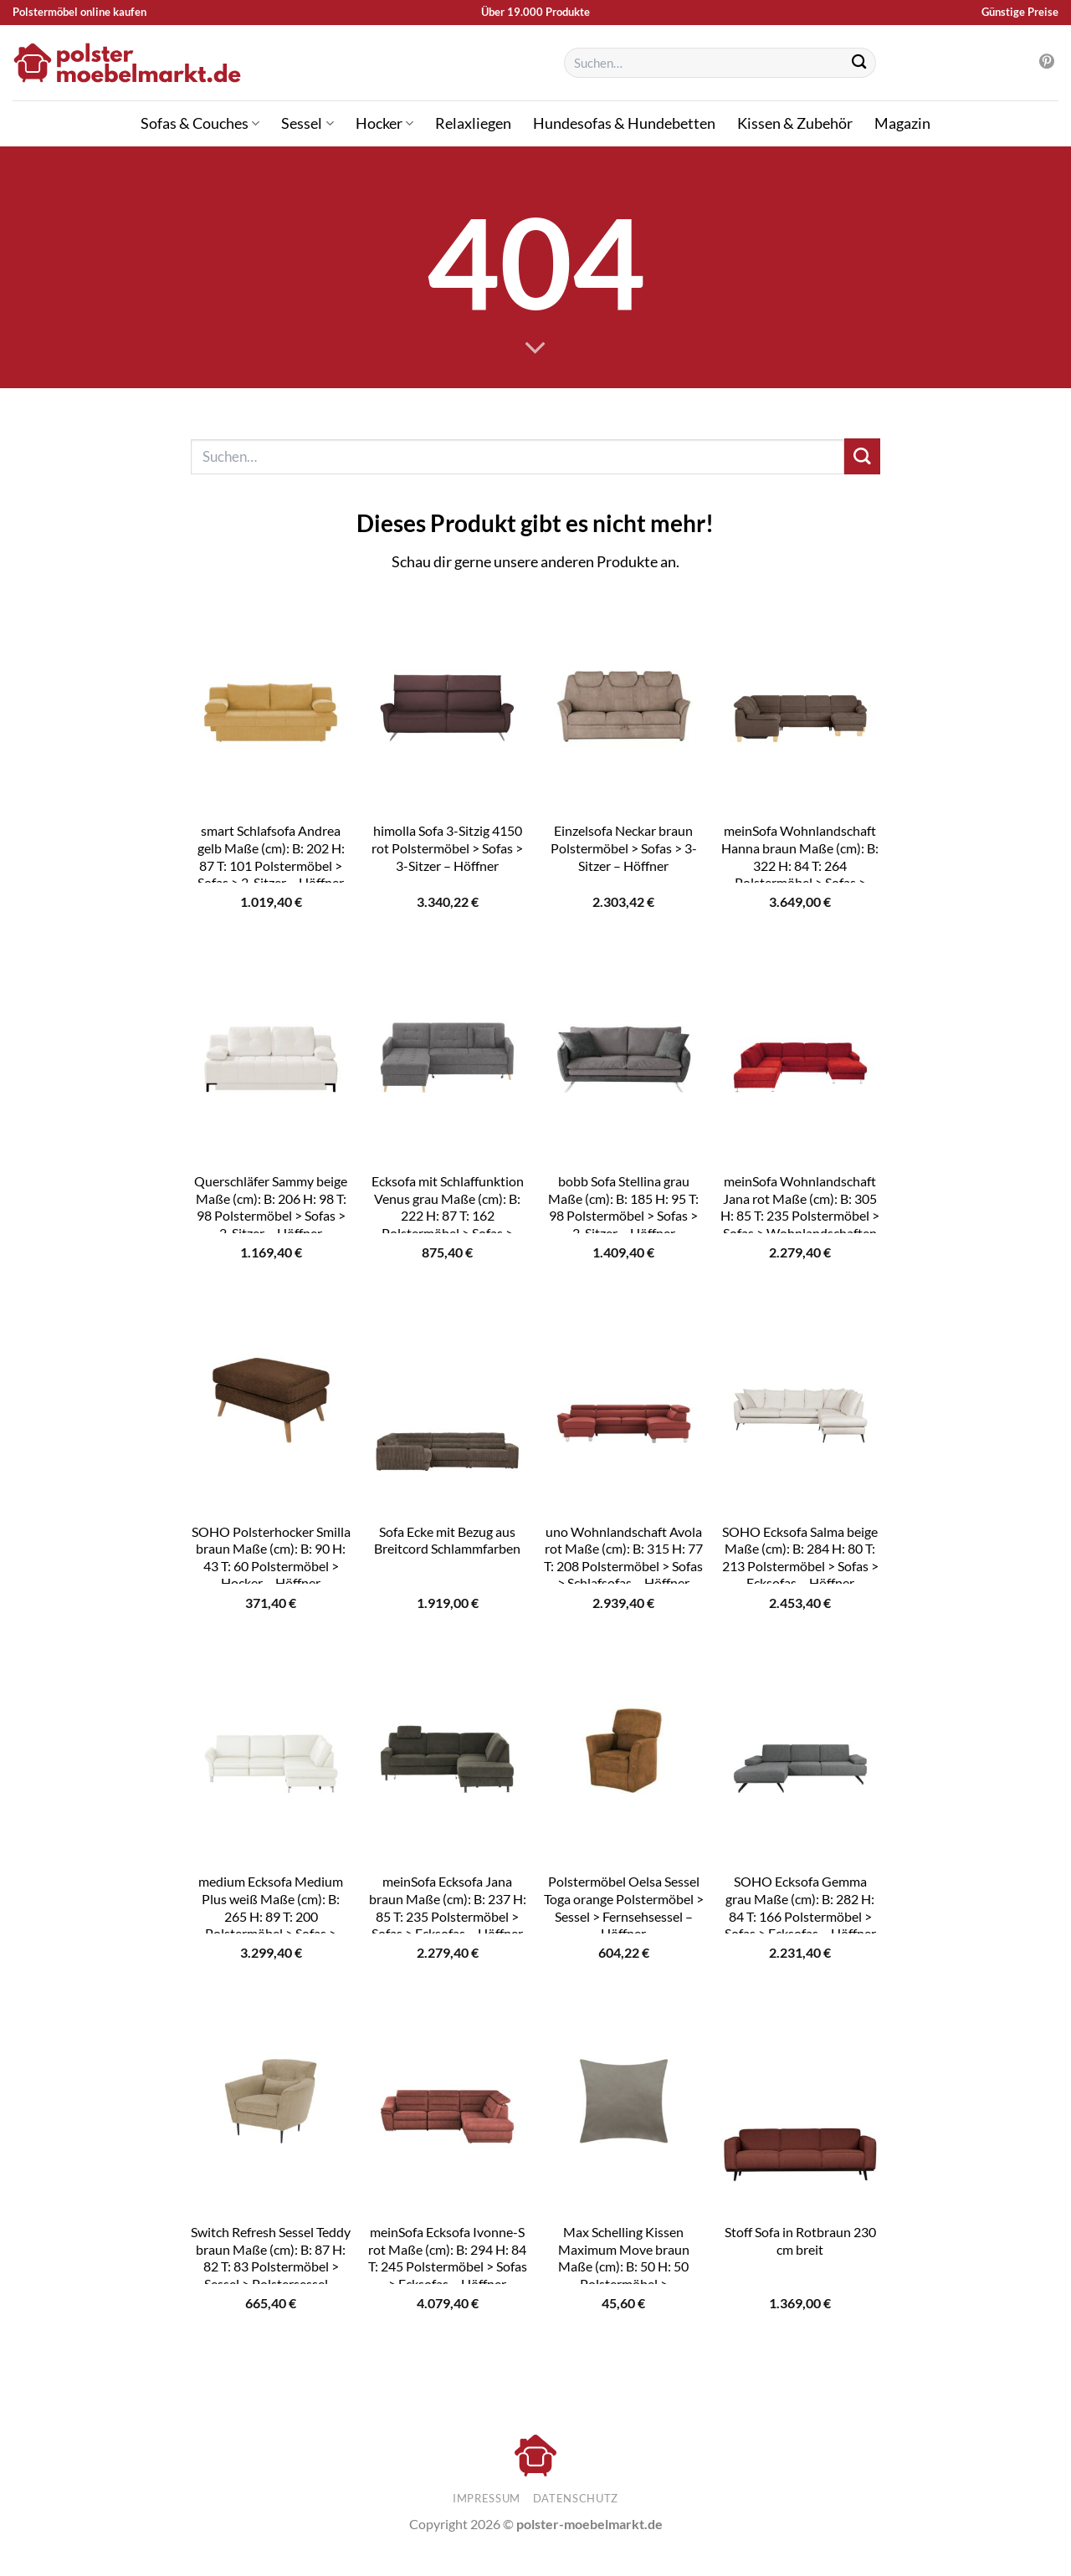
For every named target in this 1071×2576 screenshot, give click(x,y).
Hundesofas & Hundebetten (624, 123)
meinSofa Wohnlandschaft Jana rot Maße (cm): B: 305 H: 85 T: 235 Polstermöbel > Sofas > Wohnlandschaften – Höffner (799, 1215)
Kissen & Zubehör (795, 123)
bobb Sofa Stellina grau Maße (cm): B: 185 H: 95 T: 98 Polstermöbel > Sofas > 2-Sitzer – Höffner (623, 1207)
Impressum (486, 2498)
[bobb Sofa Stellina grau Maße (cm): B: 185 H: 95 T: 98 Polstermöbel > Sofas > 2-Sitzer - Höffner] (624, 1052)
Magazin (902, 123)
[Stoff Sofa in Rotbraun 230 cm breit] (800, 2103)
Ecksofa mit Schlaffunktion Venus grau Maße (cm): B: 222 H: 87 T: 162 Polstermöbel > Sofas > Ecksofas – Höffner (448, 1215)
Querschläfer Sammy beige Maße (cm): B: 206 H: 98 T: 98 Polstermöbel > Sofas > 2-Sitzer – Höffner (270, 1207)
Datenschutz (575, 2498)
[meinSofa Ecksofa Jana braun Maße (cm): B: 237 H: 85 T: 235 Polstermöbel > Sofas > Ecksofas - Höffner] (447, 1753)
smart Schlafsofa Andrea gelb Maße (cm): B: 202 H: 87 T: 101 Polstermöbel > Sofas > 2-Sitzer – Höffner (271, 856)
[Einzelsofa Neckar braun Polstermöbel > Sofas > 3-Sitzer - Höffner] (624, 702)
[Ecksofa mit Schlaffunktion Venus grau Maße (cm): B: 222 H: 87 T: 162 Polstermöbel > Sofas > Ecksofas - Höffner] (447, 1052)
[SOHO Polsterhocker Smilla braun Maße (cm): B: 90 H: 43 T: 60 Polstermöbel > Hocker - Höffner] (271, 1402)
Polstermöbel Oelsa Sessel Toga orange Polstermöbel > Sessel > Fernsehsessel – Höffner (624, 1907)
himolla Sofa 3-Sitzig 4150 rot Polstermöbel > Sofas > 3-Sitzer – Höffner (447, 847)
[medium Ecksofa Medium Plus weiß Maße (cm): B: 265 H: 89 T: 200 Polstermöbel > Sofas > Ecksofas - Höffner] (271, 1753)
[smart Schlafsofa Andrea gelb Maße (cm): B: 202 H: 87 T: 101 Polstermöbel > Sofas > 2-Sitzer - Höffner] (271, 702)
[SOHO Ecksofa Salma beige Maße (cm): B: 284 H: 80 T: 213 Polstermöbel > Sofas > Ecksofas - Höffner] (800, 1402)
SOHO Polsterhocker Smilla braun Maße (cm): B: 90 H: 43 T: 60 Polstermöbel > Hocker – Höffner (271, 1557)
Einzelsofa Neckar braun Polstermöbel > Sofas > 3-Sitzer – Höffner (624, 847)
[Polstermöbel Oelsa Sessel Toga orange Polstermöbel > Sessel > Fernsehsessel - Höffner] (624, 1753)
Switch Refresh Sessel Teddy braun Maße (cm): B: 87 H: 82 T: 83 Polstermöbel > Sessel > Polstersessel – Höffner (271, 2266)
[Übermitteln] (858, 63)
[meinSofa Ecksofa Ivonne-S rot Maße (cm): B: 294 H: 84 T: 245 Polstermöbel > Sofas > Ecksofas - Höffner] (447, 2103)
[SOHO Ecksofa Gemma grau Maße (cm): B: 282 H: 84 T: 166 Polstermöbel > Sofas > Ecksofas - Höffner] (800, 1753)
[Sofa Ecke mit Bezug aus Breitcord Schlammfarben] (447, 1402)
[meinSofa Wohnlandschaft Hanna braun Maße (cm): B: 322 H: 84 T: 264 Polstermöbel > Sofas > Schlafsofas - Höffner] (800, 702)
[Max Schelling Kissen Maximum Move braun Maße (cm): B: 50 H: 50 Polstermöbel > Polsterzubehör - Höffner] (624, 2103)
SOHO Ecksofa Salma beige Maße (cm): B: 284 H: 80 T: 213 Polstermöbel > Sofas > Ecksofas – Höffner (800, 1557)
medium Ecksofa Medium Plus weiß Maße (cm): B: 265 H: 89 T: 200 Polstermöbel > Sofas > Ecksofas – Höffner (270, 1915)
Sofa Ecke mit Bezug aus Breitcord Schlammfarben (447, 1540)
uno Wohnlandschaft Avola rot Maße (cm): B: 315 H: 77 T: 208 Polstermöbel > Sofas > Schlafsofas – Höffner (623, 1557)
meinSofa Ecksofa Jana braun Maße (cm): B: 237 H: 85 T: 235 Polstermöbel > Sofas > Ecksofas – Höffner (447, 1907)
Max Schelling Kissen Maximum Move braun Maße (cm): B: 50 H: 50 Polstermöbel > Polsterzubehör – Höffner (623, 2266)
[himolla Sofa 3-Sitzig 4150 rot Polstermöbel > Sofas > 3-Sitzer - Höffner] (447, 702)
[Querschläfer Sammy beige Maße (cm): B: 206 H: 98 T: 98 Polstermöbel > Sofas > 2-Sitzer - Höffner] (271, 1052)
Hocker (384, 123)
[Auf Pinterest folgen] (1046, 62)
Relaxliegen (473, 123)
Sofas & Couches (200, 123)
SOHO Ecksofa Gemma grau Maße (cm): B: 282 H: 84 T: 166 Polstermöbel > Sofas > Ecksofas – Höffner (800, 1907)
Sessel (307, 123)
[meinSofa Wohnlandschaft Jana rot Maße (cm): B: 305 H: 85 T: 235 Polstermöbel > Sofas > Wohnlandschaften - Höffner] (800, 1052)
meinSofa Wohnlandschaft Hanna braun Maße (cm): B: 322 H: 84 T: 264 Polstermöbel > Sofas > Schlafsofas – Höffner (800, 864)
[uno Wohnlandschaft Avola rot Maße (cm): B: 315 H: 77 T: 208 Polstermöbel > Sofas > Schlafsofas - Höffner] (624, 1402)
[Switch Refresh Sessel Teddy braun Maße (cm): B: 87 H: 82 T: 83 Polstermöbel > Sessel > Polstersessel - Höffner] (271, 2103)
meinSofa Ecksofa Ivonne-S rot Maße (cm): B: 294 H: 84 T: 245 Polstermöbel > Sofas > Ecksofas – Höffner (447, 2258)
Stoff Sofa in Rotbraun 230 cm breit (800, 2240)
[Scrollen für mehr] (535, 348)
